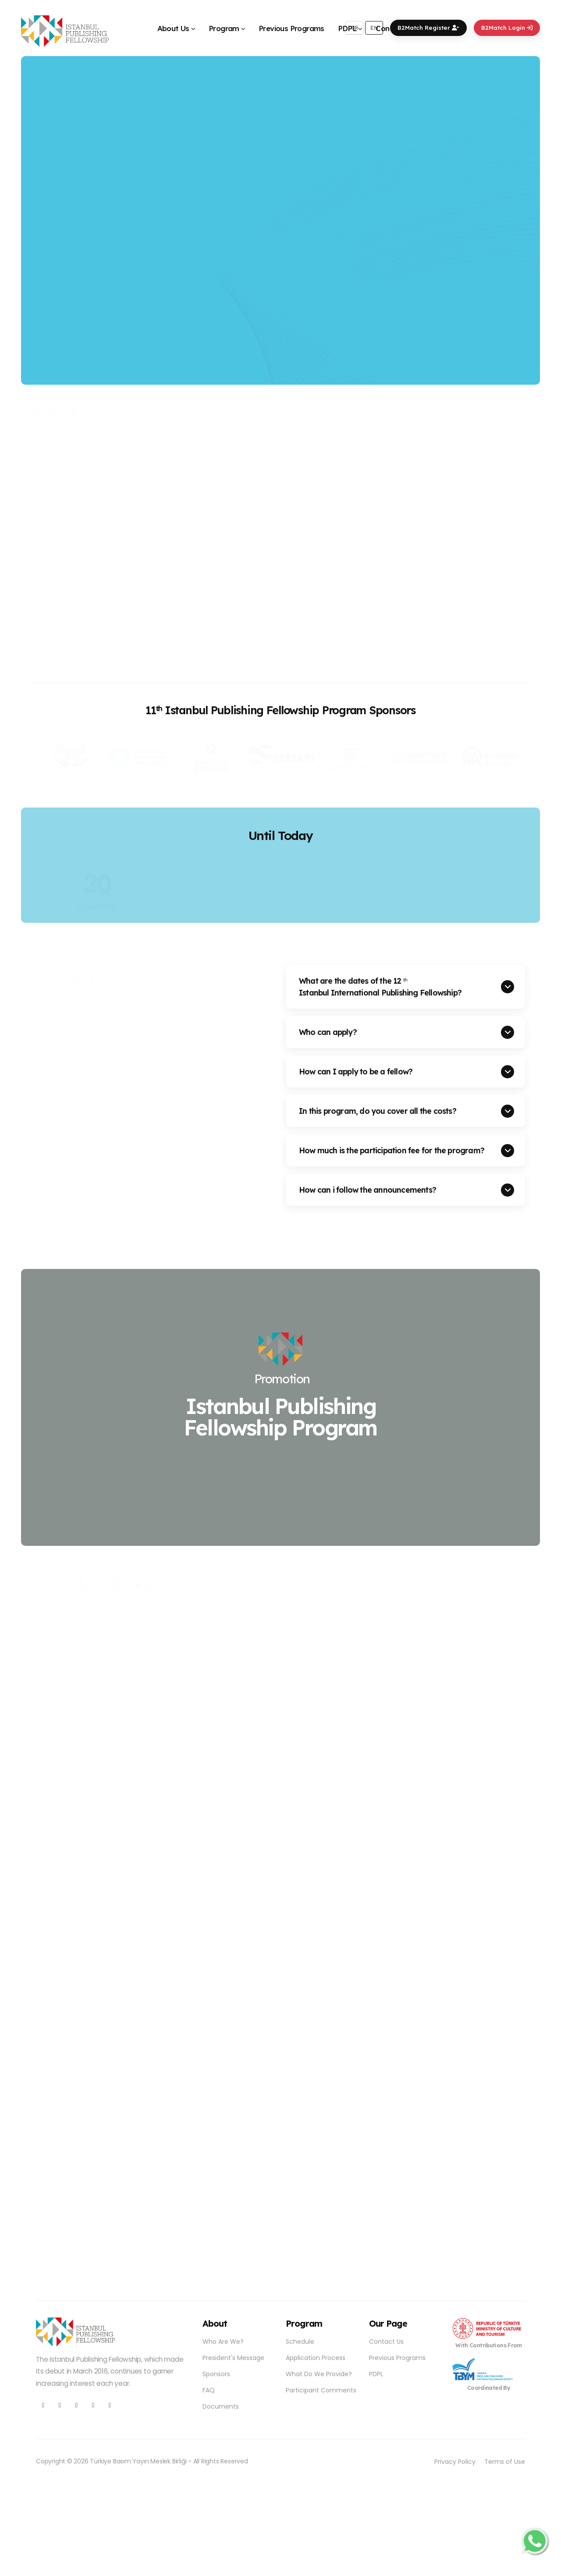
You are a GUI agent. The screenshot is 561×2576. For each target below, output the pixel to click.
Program (224, 28)
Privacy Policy (455, 2461)
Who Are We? (223, 2341)
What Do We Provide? (319, 2374)
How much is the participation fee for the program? (391, 1150)
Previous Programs (291, 28)
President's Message (233, 2357)
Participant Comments (321, 2390)
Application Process (315, 2357)
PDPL (347, 28)
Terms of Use (504, 2461)
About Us (173, 28)
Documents (220, 2406)
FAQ (208, 2390)
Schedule (300, 2341)
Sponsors (216, 2374)
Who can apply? (328, 1032)
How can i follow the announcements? (367, 1189)
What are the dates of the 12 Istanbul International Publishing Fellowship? (380, 986)
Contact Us (386, 2341)
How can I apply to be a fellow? (355, 1071)
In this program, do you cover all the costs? (377, 1111)
